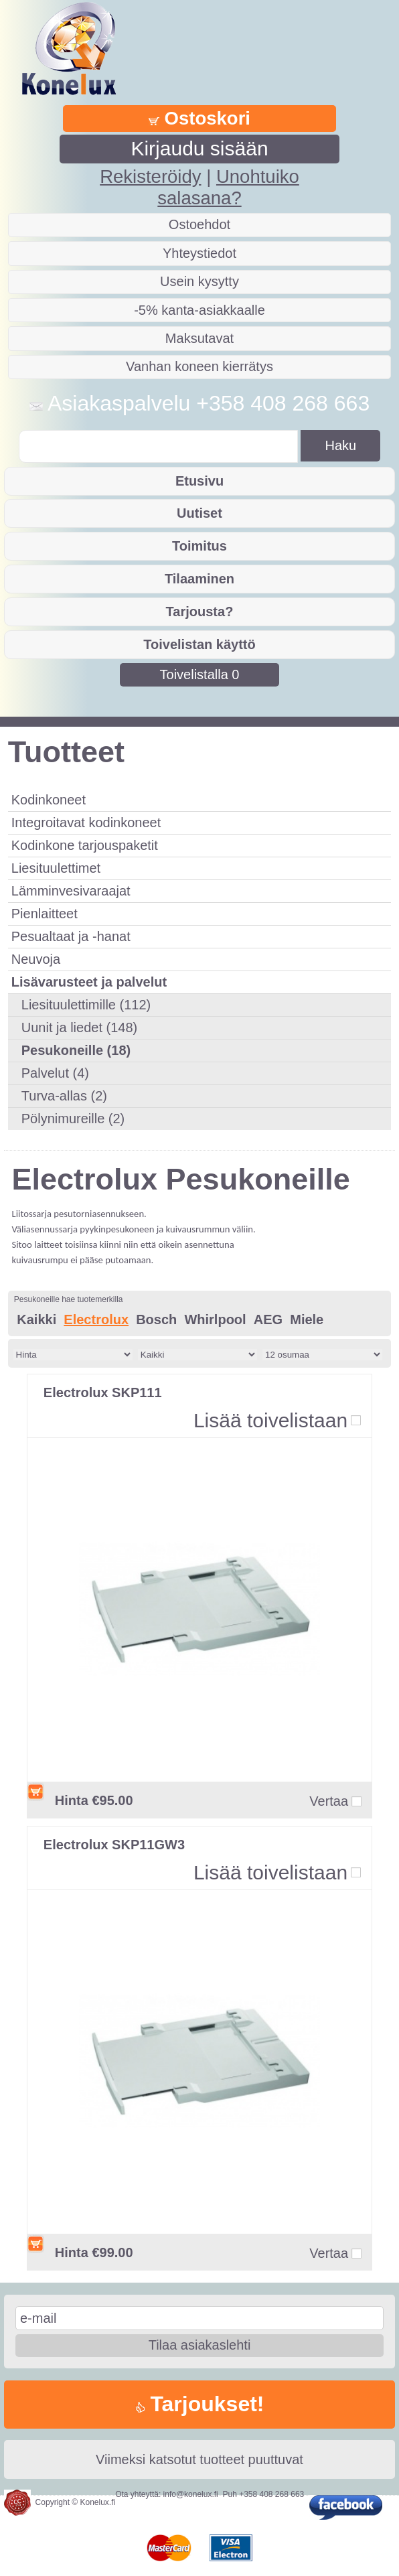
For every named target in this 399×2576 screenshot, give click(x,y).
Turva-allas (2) (64, 1095)
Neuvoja (35, 959)
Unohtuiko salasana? (228, 187)
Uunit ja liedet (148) (79, 1027)
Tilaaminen (199, 578)
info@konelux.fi (190, 2494)
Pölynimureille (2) (73, 1118)
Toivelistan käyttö (199, 644)
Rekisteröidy (150, 176)
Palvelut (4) (55, 1073)
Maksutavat (199, 338)
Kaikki (36, 1319)
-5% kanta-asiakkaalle (199, 310)
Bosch (156, 1319)
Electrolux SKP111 (103, 1392)
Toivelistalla (200, 674)
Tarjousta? (200, 611)
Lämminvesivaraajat (71, 890)
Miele (306, 1319)
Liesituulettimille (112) (86, 1004)
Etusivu (199, 481)
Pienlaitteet (44, 913)
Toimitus (199, 546)
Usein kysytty (199, 281)
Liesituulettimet (55, 868)
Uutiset (199, 513)
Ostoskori (199, 118)
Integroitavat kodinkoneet (86, 822)
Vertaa (328, 1801)
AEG (268, 1319)
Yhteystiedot (199, 253)
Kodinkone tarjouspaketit (84, 845)
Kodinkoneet (48, 799)
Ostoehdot (199, 224)
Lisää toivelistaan (270, 1420)
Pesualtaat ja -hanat (71, 936)
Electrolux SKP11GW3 (114, 1844)
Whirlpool (215, 1319)
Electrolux (96, 1319)
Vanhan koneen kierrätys (199, 366)
